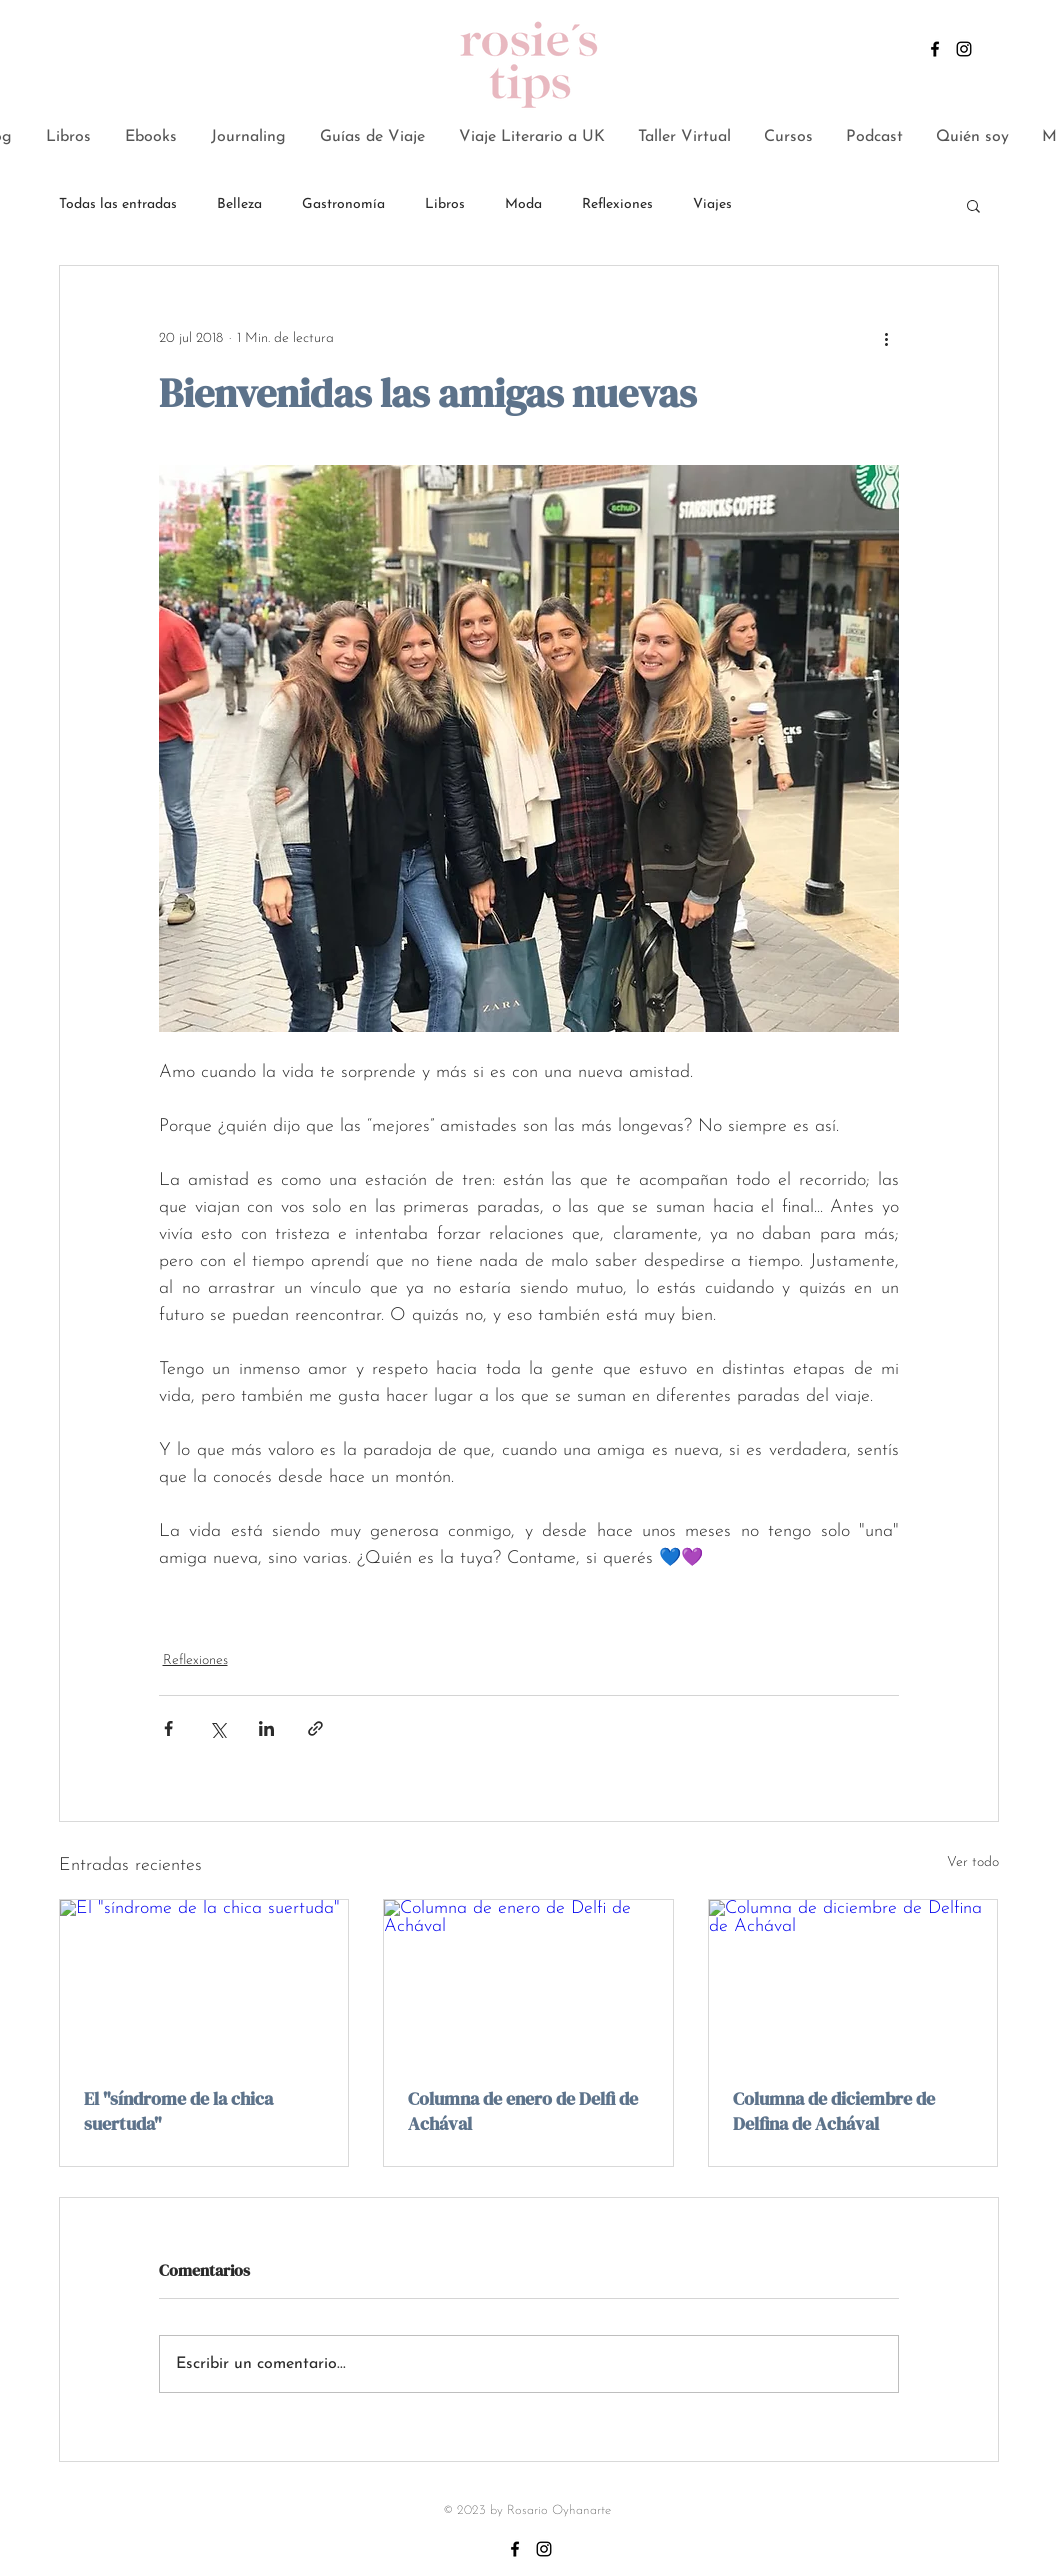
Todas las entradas (118, 204)
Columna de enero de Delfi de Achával (523, 2111)
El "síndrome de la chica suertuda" (178, 2111)
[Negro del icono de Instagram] (964, 49)
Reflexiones (617, 204)
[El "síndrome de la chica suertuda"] (204, 1981)
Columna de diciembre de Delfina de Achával (834, 2111)
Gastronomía (343, 204)
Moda (523, 204)
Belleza (239, 204)
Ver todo (973, 1862)
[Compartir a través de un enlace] (315, 1728)
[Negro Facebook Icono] (935, 49)
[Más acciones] (887, 338)
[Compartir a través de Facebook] (168, 1728)
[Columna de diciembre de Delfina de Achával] (853, 1981)
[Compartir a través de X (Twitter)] (217, 1728)
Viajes (712, 204)
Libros (445, 204)
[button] (973, 205)
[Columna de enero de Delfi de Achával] (528, 1981)
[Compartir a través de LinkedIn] (266, 1728)
